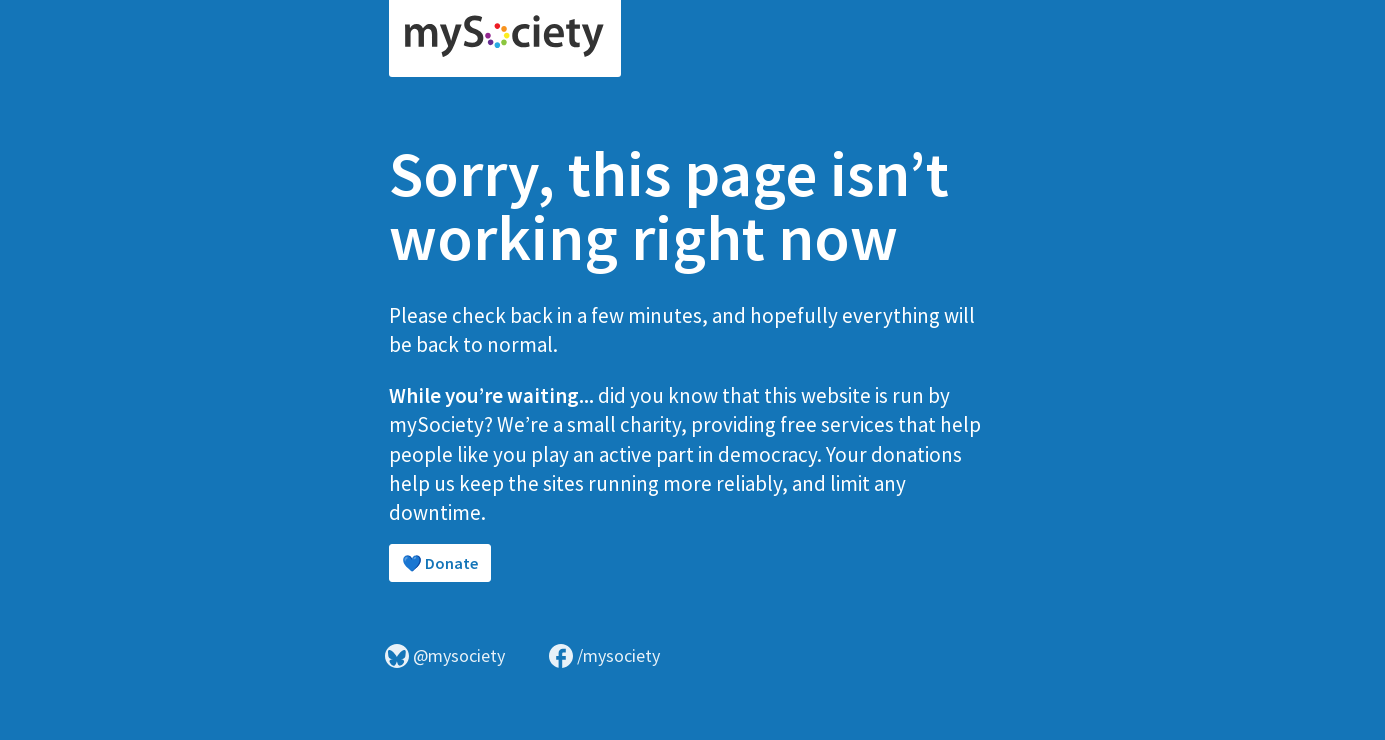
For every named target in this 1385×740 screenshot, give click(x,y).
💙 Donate (440, 563)
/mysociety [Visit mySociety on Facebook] (604, 656)
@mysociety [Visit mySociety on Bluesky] (445, 656)
